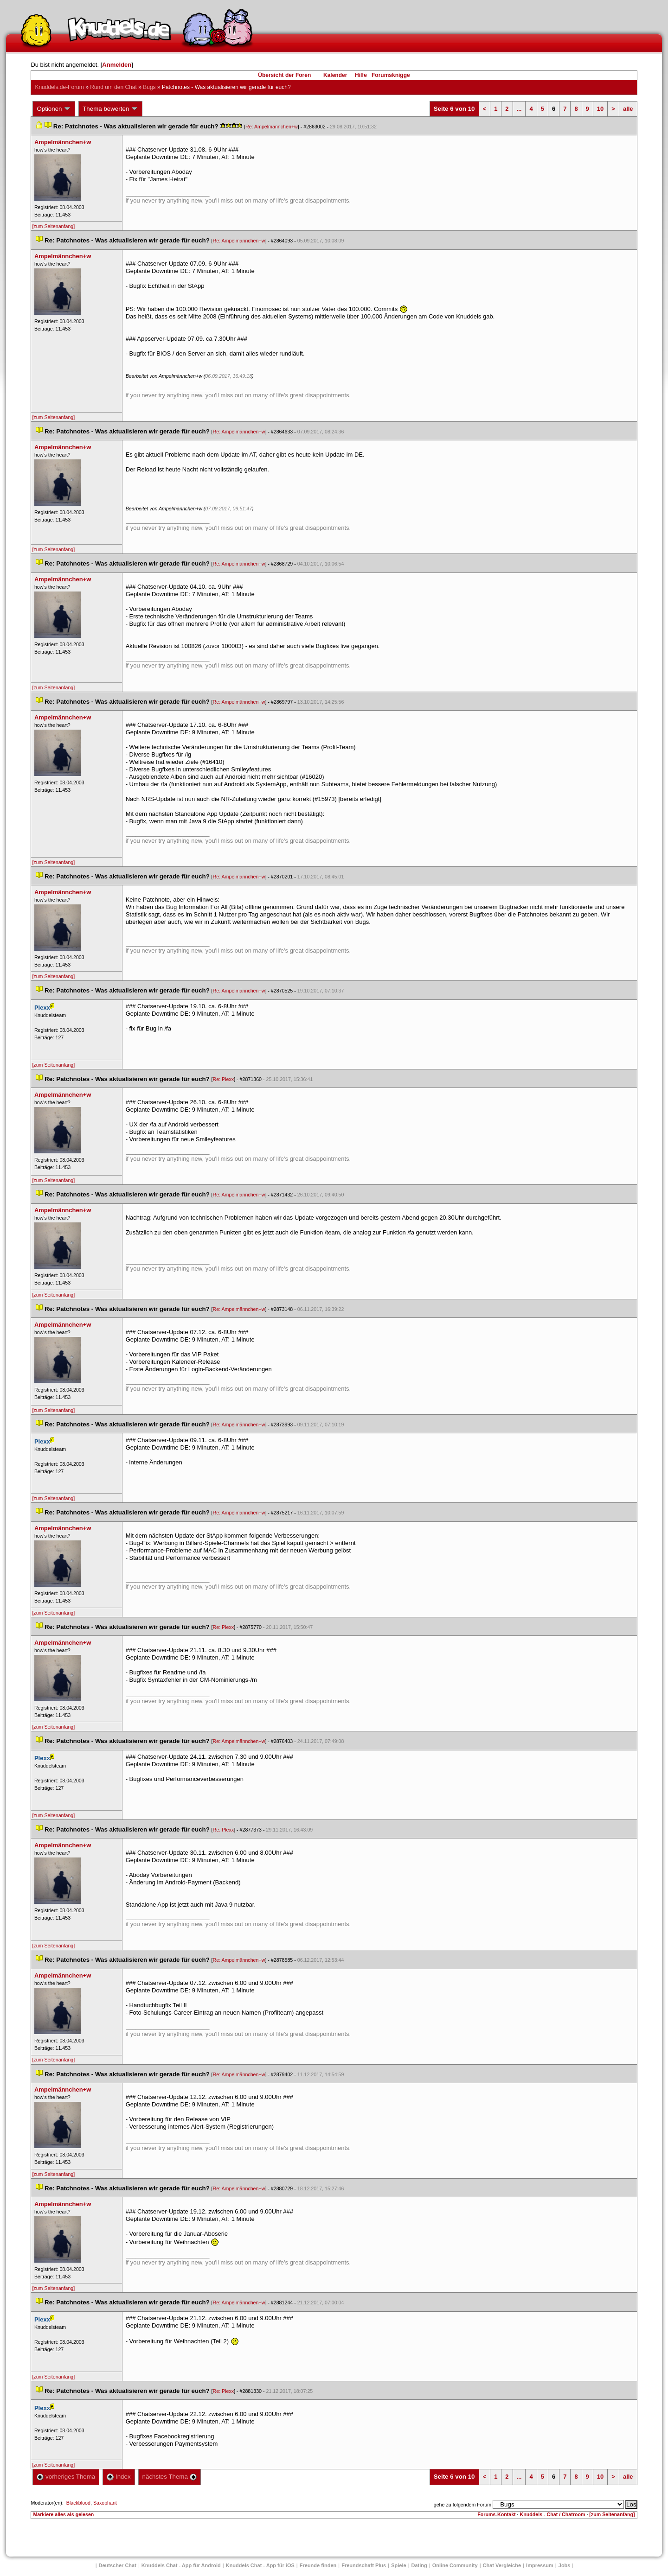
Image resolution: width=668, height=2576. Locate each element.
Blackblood (78, 2503)
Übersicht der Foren (284, 75)
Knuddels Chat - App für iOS (260, 2565)
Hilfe (361, 75)
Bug (149, 87)
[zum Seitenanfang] (53, 226)
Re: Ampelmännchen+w (271, 126)
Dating (419, 2565)
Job (565, 2565)
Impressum (539, 2565)
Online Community (455, 2565)
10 (600, 108)
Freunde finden (318, 2565)
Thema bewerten (110, 109)
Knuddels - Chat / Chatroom (552, 2514)
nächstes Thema (169, 2476)
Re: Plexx (223, 1079)
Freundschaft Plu (363, 2565)
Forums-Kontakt (496, 2514)
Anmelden (116, 64)
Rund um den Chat (113, 87)
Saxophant (105, 2503)
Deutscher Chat (117, 2565)
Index (118, 2476)
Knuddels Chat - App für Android (181, 2565)
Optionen (54, 109)
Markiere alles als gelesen (63, 2514)
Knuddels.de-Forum (59, 87)
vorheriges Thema (66, 2476)
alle (628, 108)
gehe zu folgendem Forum (462, 2504)
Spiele (398, 2565)
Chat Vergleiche (502, 2565)
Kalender (335, 75)
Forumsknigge (391, 75)
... (519, 108)
